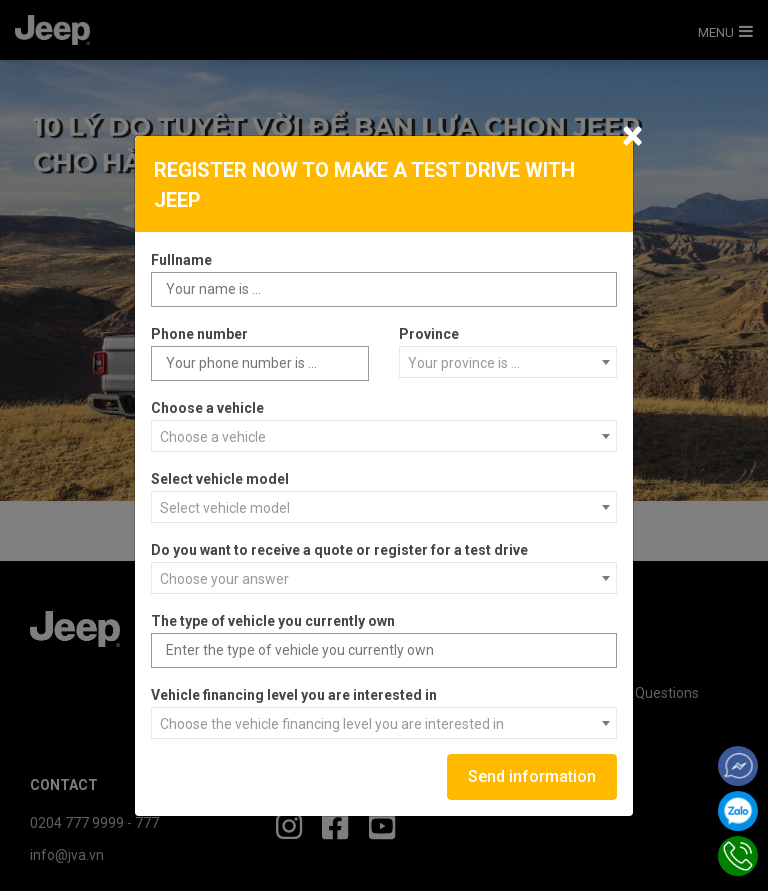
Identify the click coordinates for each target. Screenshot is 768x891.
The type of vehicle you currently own (273, 621)
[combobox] (508, 362)
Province (429, 334)
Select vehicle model (220, 479)
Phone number (199, 334)
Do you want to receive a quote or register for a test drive (339, 550)
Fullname (181, 260)
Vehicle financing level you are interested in (294, 695)
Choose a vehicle (207, 408)
